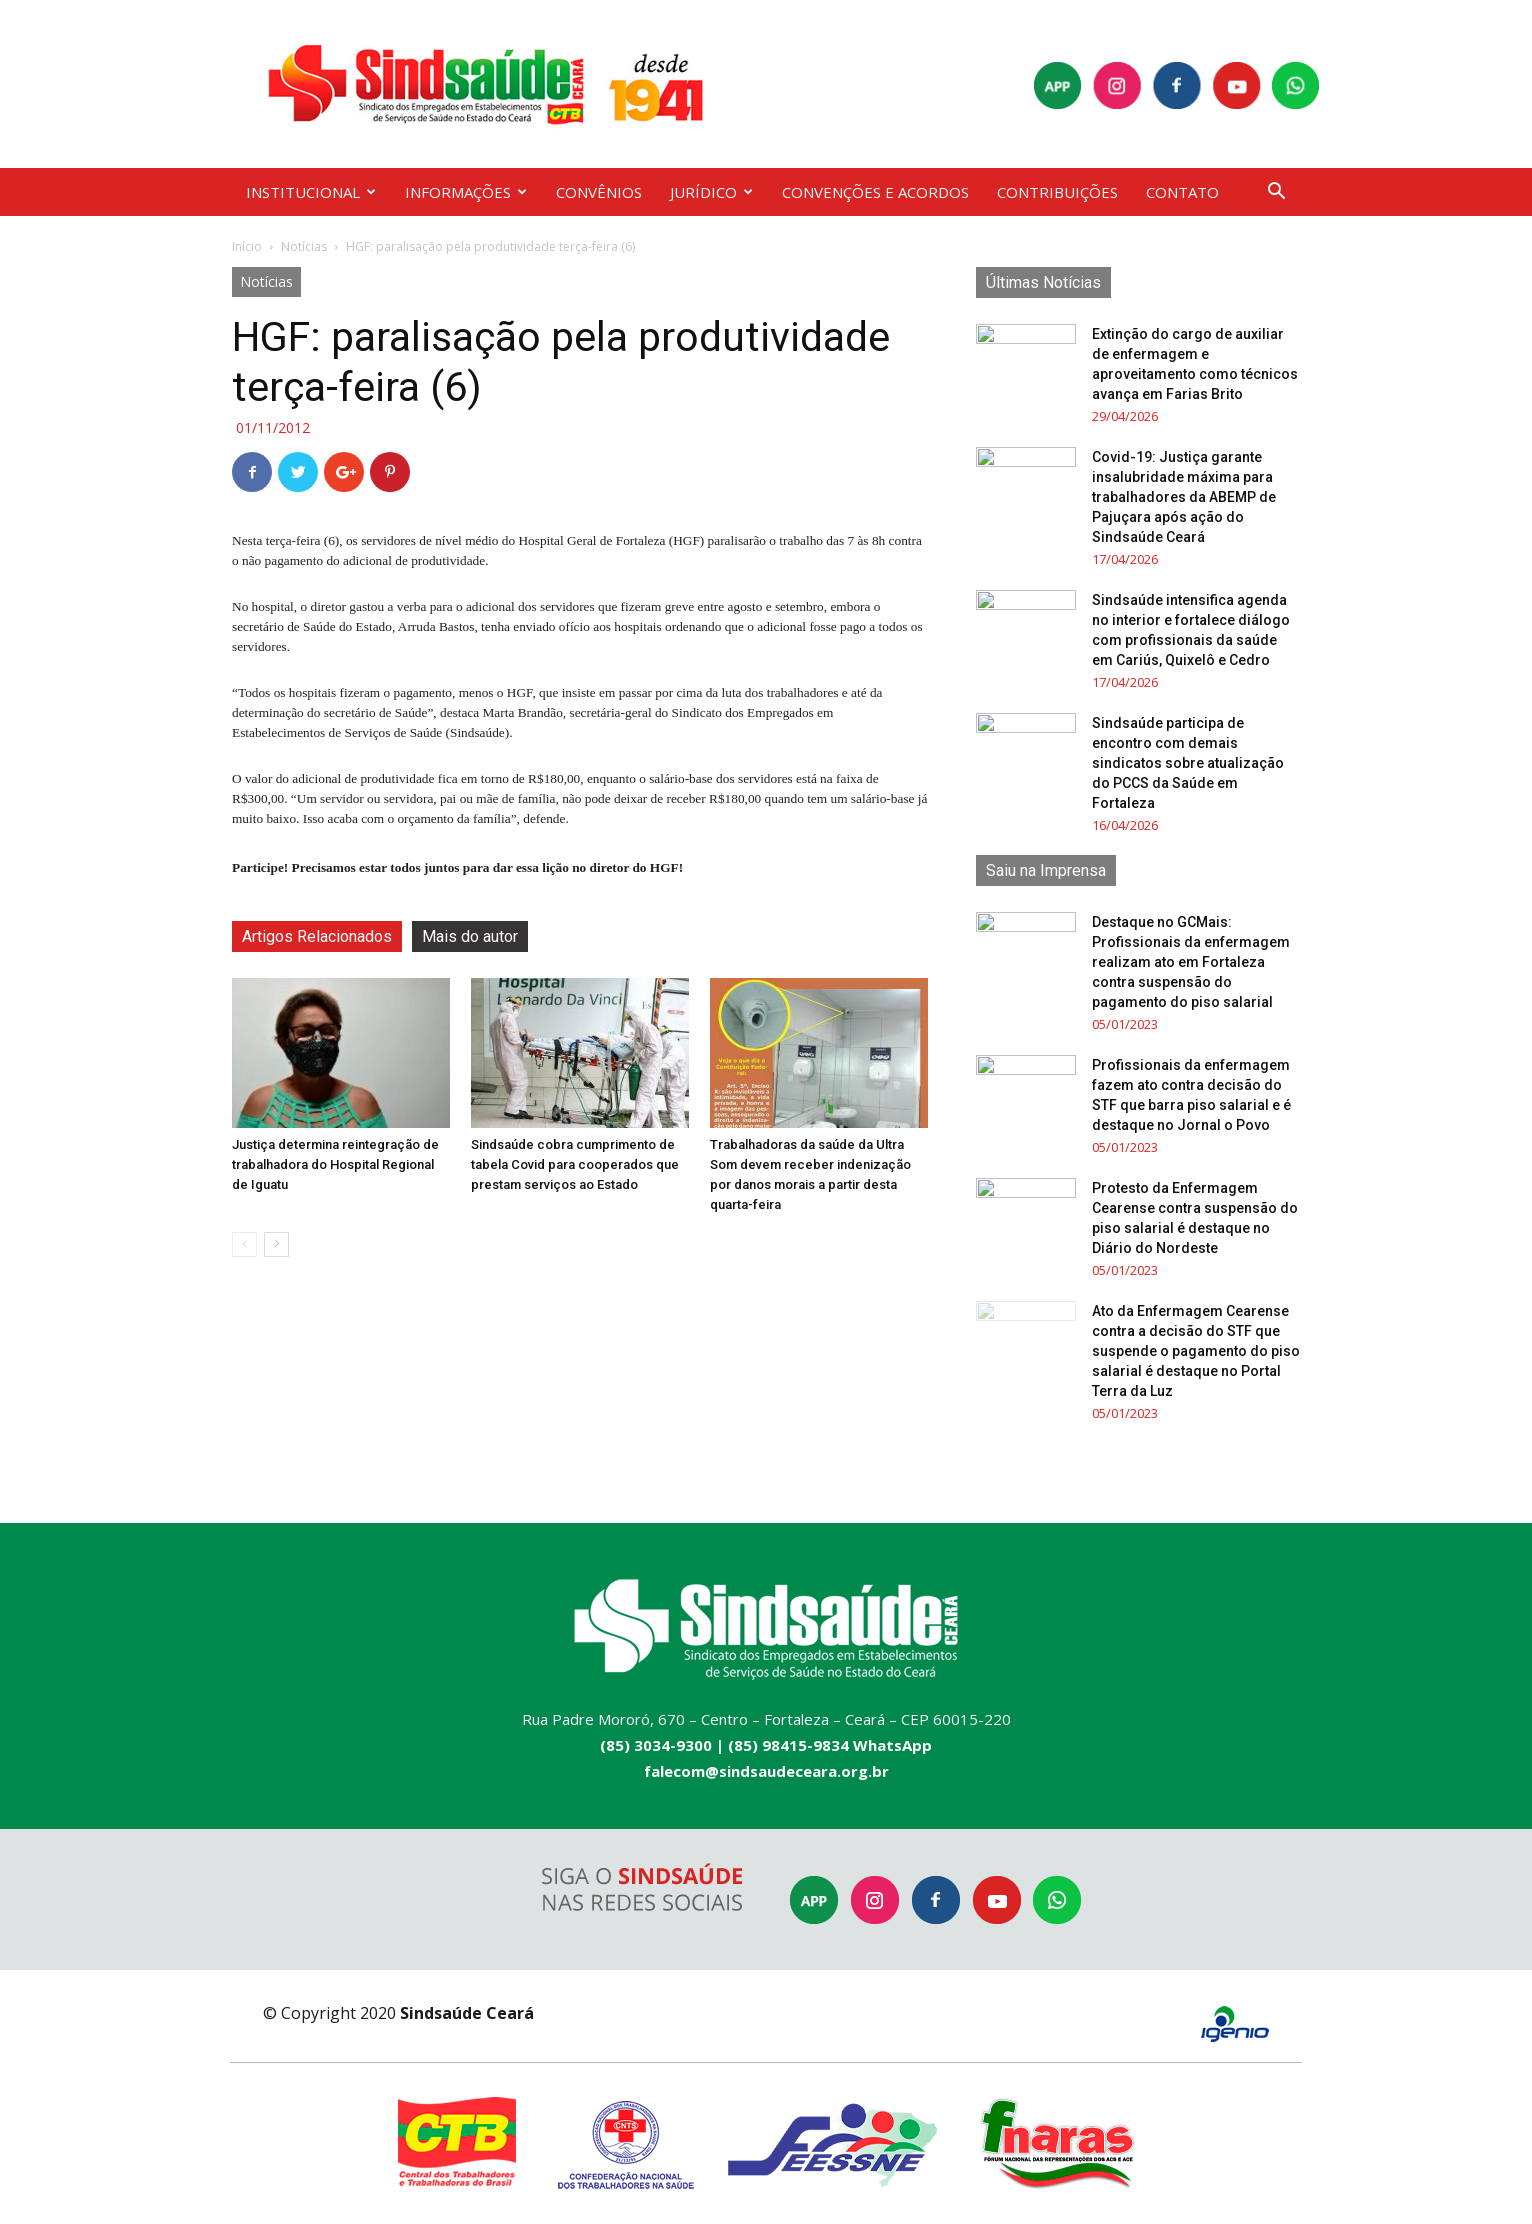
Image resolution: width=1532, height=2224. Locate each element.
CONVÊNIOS (599, 192)
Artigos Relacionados (317, 936)
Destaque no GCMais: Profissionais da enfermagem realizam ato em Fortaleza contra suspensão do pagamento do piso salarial (1191, 962)
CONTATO (1182, 192)
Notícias (304, 246)
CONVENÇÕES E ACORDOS (875, 192)
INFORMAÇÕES (466, 192)
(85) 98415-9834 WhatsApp (830, 1745)
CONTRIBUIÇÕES (1057, 192)
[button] (1276, 193)
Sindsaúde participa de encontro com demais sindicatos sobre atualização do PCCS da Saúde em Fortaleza (1188, 763)
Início (247, 246)
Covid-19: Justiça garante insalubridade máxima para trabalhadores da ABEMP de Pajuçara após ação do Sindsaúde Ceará (1184, 497)
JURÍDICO (711, 192)
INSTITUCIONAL (311, 192)
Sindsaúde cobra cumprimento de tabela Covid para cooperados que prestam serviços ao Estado (575, 1164)
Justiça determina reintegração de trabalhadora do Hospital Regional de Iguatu (335, 1164)
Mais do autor (470, 936)
